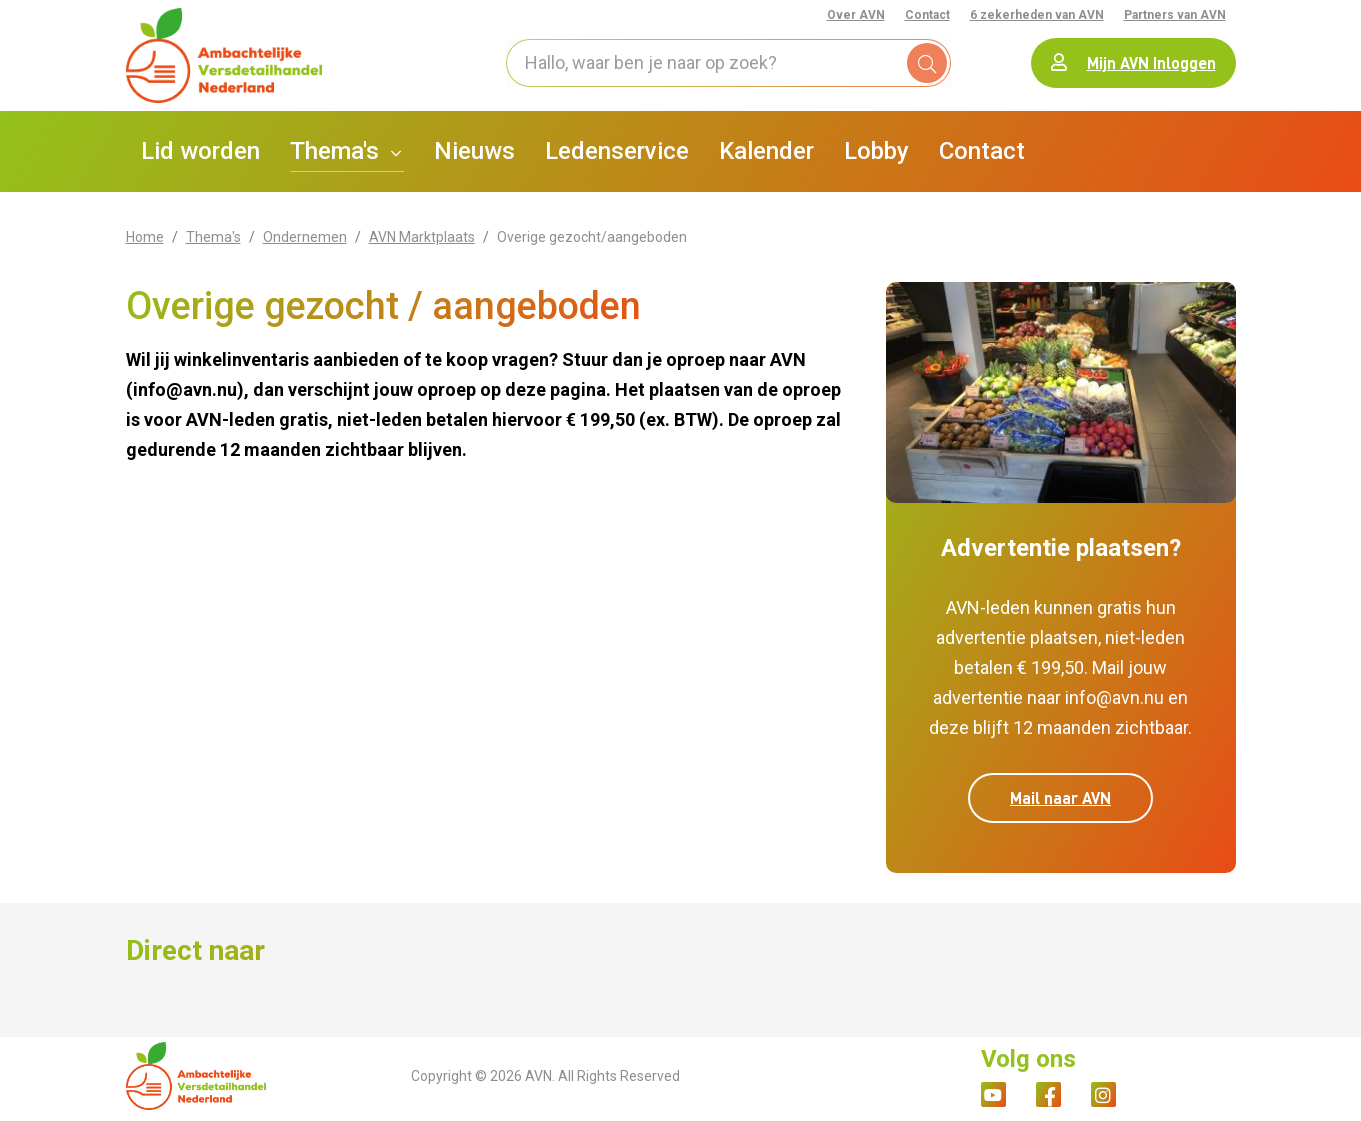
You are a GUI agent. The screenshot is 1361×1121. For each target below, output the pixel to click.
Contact (927, 15)
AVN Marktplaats (422, 243)
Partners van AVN (1175, 15)
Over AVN (856, 15)
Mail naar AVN (1060, 804)
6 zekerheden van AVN (1037, 15)
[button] (347, 157)
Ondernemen (305, 243)
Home (145, 243)
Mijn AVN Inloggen (1133, 65)
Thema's (213, 243)
